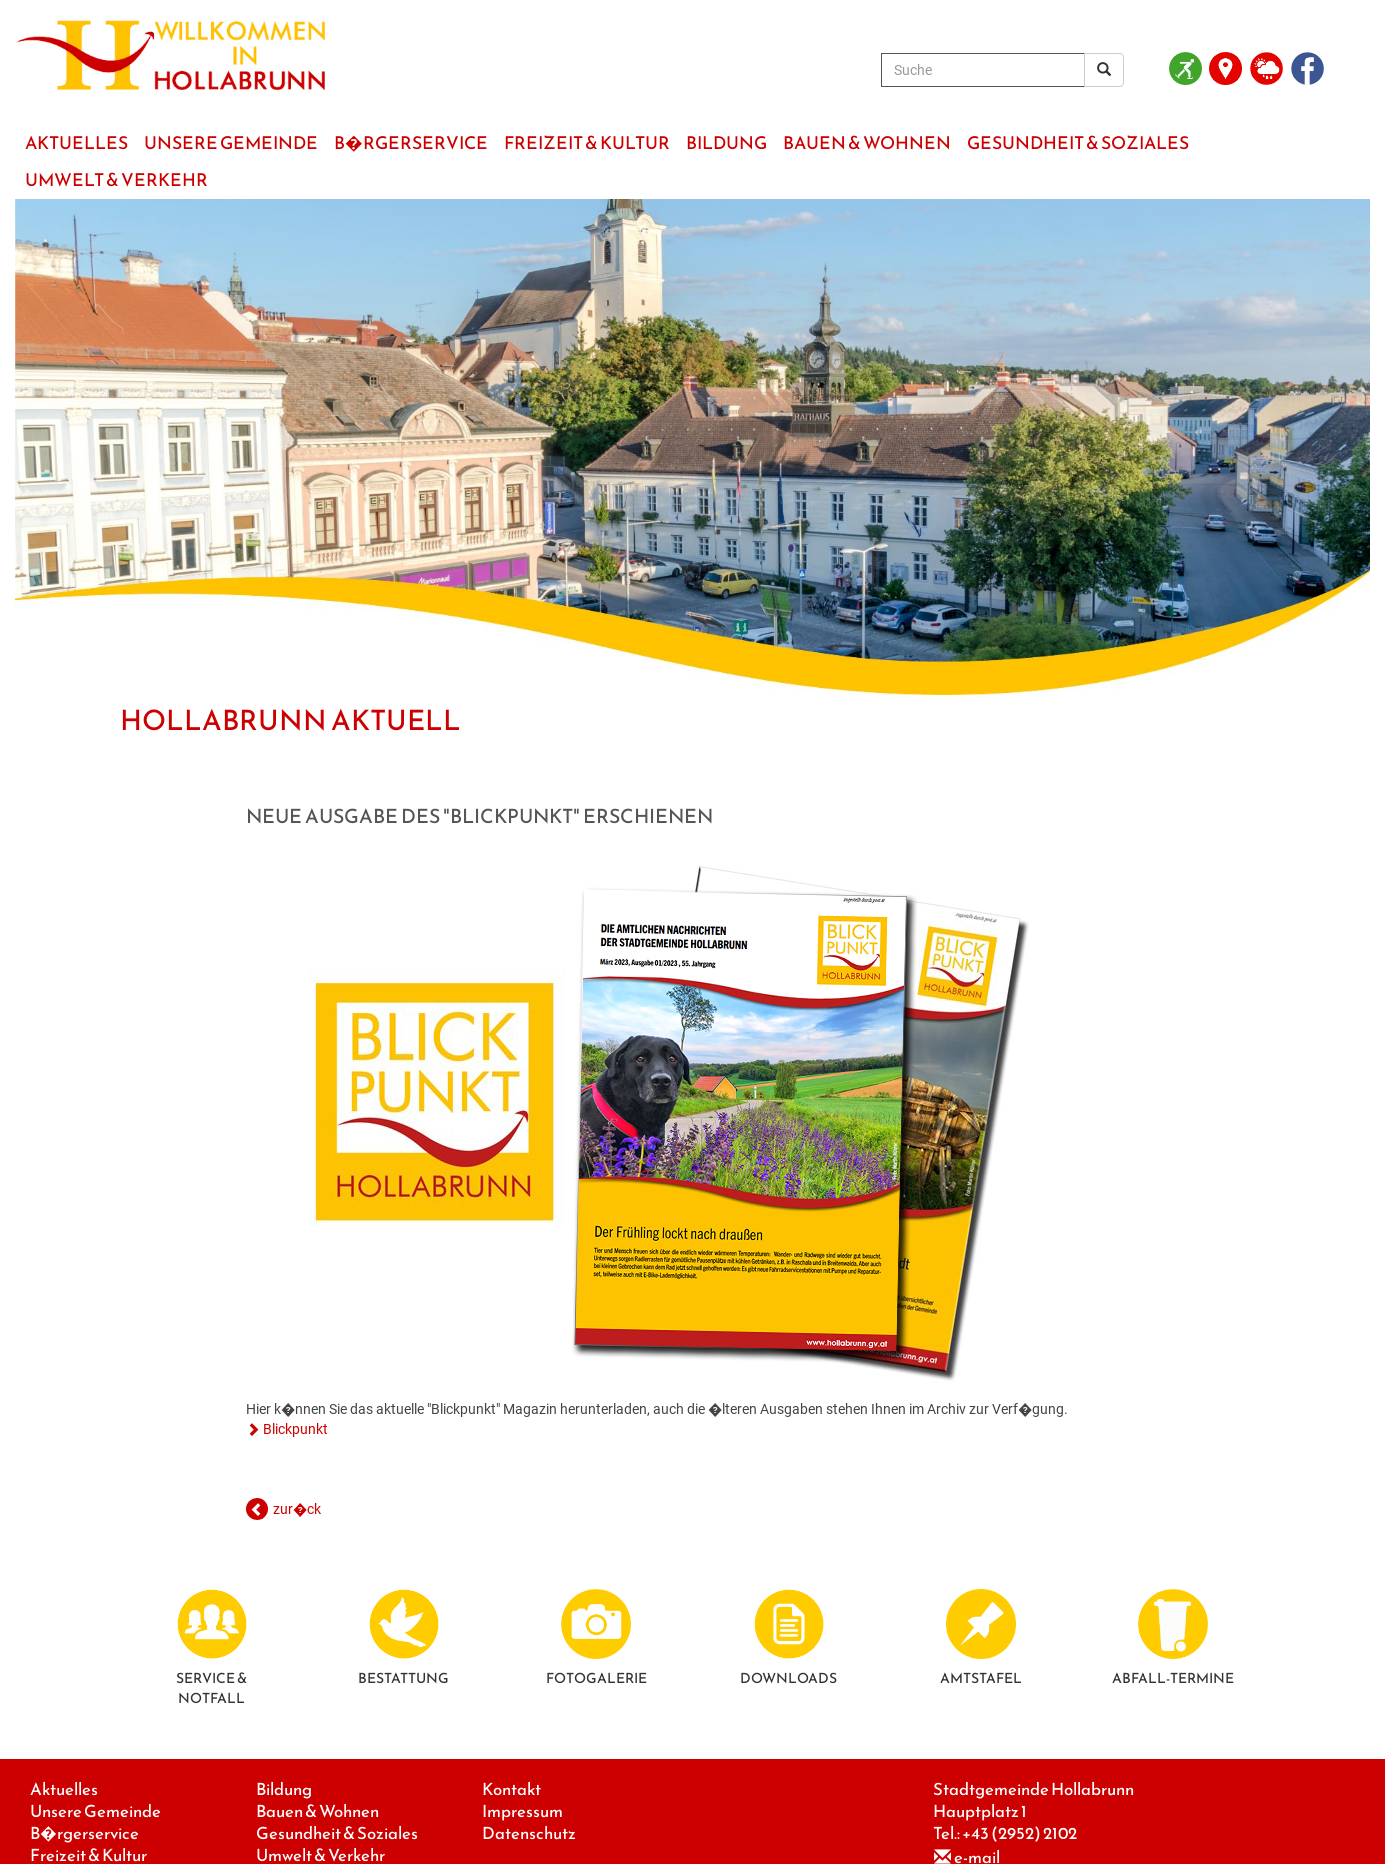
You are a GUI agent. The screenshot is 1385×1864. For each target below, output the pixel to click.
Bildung (284, 1789)
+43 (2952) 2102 (1019, 1833)
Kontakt (511, 1789)
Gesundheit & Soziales (337, 1833)
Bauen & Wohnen (317, 1811)
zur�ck (297, 1509)
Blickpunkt (295, 1429)
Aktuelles (64, 1789)
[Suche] (983, 70)
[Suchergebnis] (1104, 70)
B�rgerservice (84, 1833)
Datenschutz (529, 1833)
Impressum (522, 1811)
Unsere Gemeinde (95, 1811)
